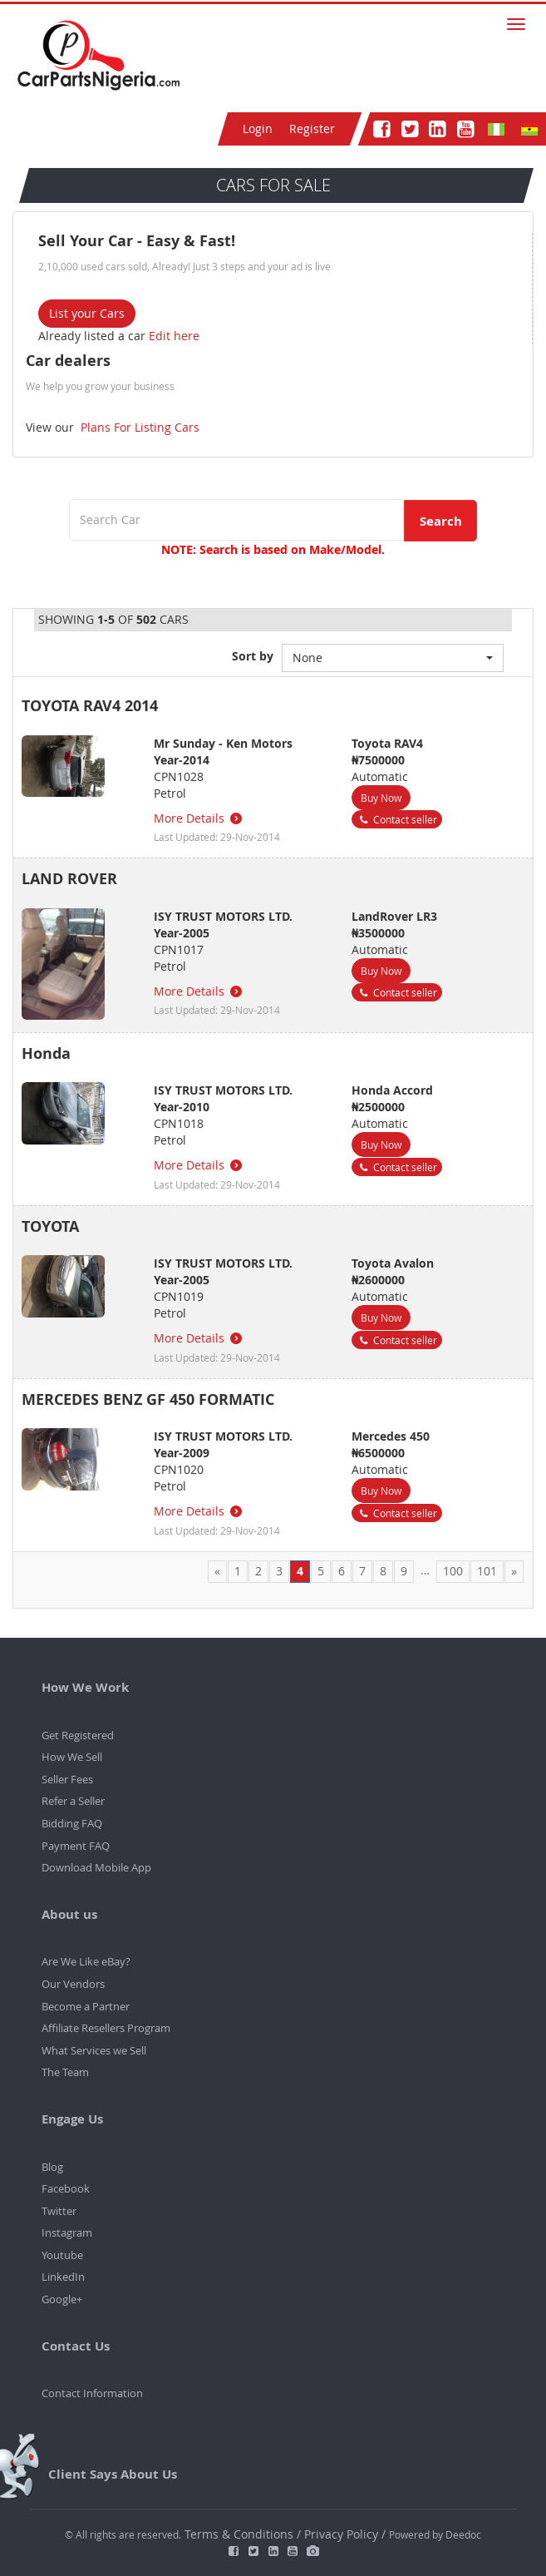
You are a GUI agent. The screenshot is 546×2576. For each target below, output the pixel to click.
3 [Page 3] (279, 1571)
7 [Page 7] (362, 1571)
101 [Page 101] (487, 1571)
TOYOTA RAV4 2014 (90, 705)
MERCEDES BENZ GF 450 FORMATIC (148, 1399)
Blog (52, 2166)
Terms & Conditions (240, 2534)
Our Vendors (73, 1983)
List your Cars (87, 313)
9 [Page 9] (404, 1571)
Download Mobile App (96, 1867)
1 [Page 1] (237, 1571)
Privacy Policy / (345, 2534)
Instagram (67, 2232)
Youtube (62, 2254)
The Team (65, 2071)
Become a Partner (86, 2006)
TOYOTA (50, 1226)
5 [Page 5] (320, 1571)
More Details (199, 818)
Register (312, 128)
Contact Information (92, 2393)
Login (258, 128)
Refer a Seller (73, 1800)
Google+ (62, 2299)
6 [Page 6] (341, 1571)
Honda (46, 1053)
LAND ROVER (69, 878)
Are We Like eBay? (86, 1961)
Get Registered (78, 1735)
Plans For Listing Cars (138, 427)
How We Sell (72, 1756)
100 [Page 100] (453, 1571)
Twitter (59, 2210)
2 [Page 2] (258, 1571)
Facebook (66, 2188)
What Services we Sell (94, 2050)
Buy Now (381, 797)
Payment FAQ (76, 1845)
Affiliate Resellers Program (106, 2027)
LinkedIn (63, 2276)
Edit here (174, 336)
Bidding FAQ (72, 1823)
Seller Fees (67, 1779)
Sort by (252, 656)
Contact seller (397, 819)
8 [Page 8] (383, 1571)
